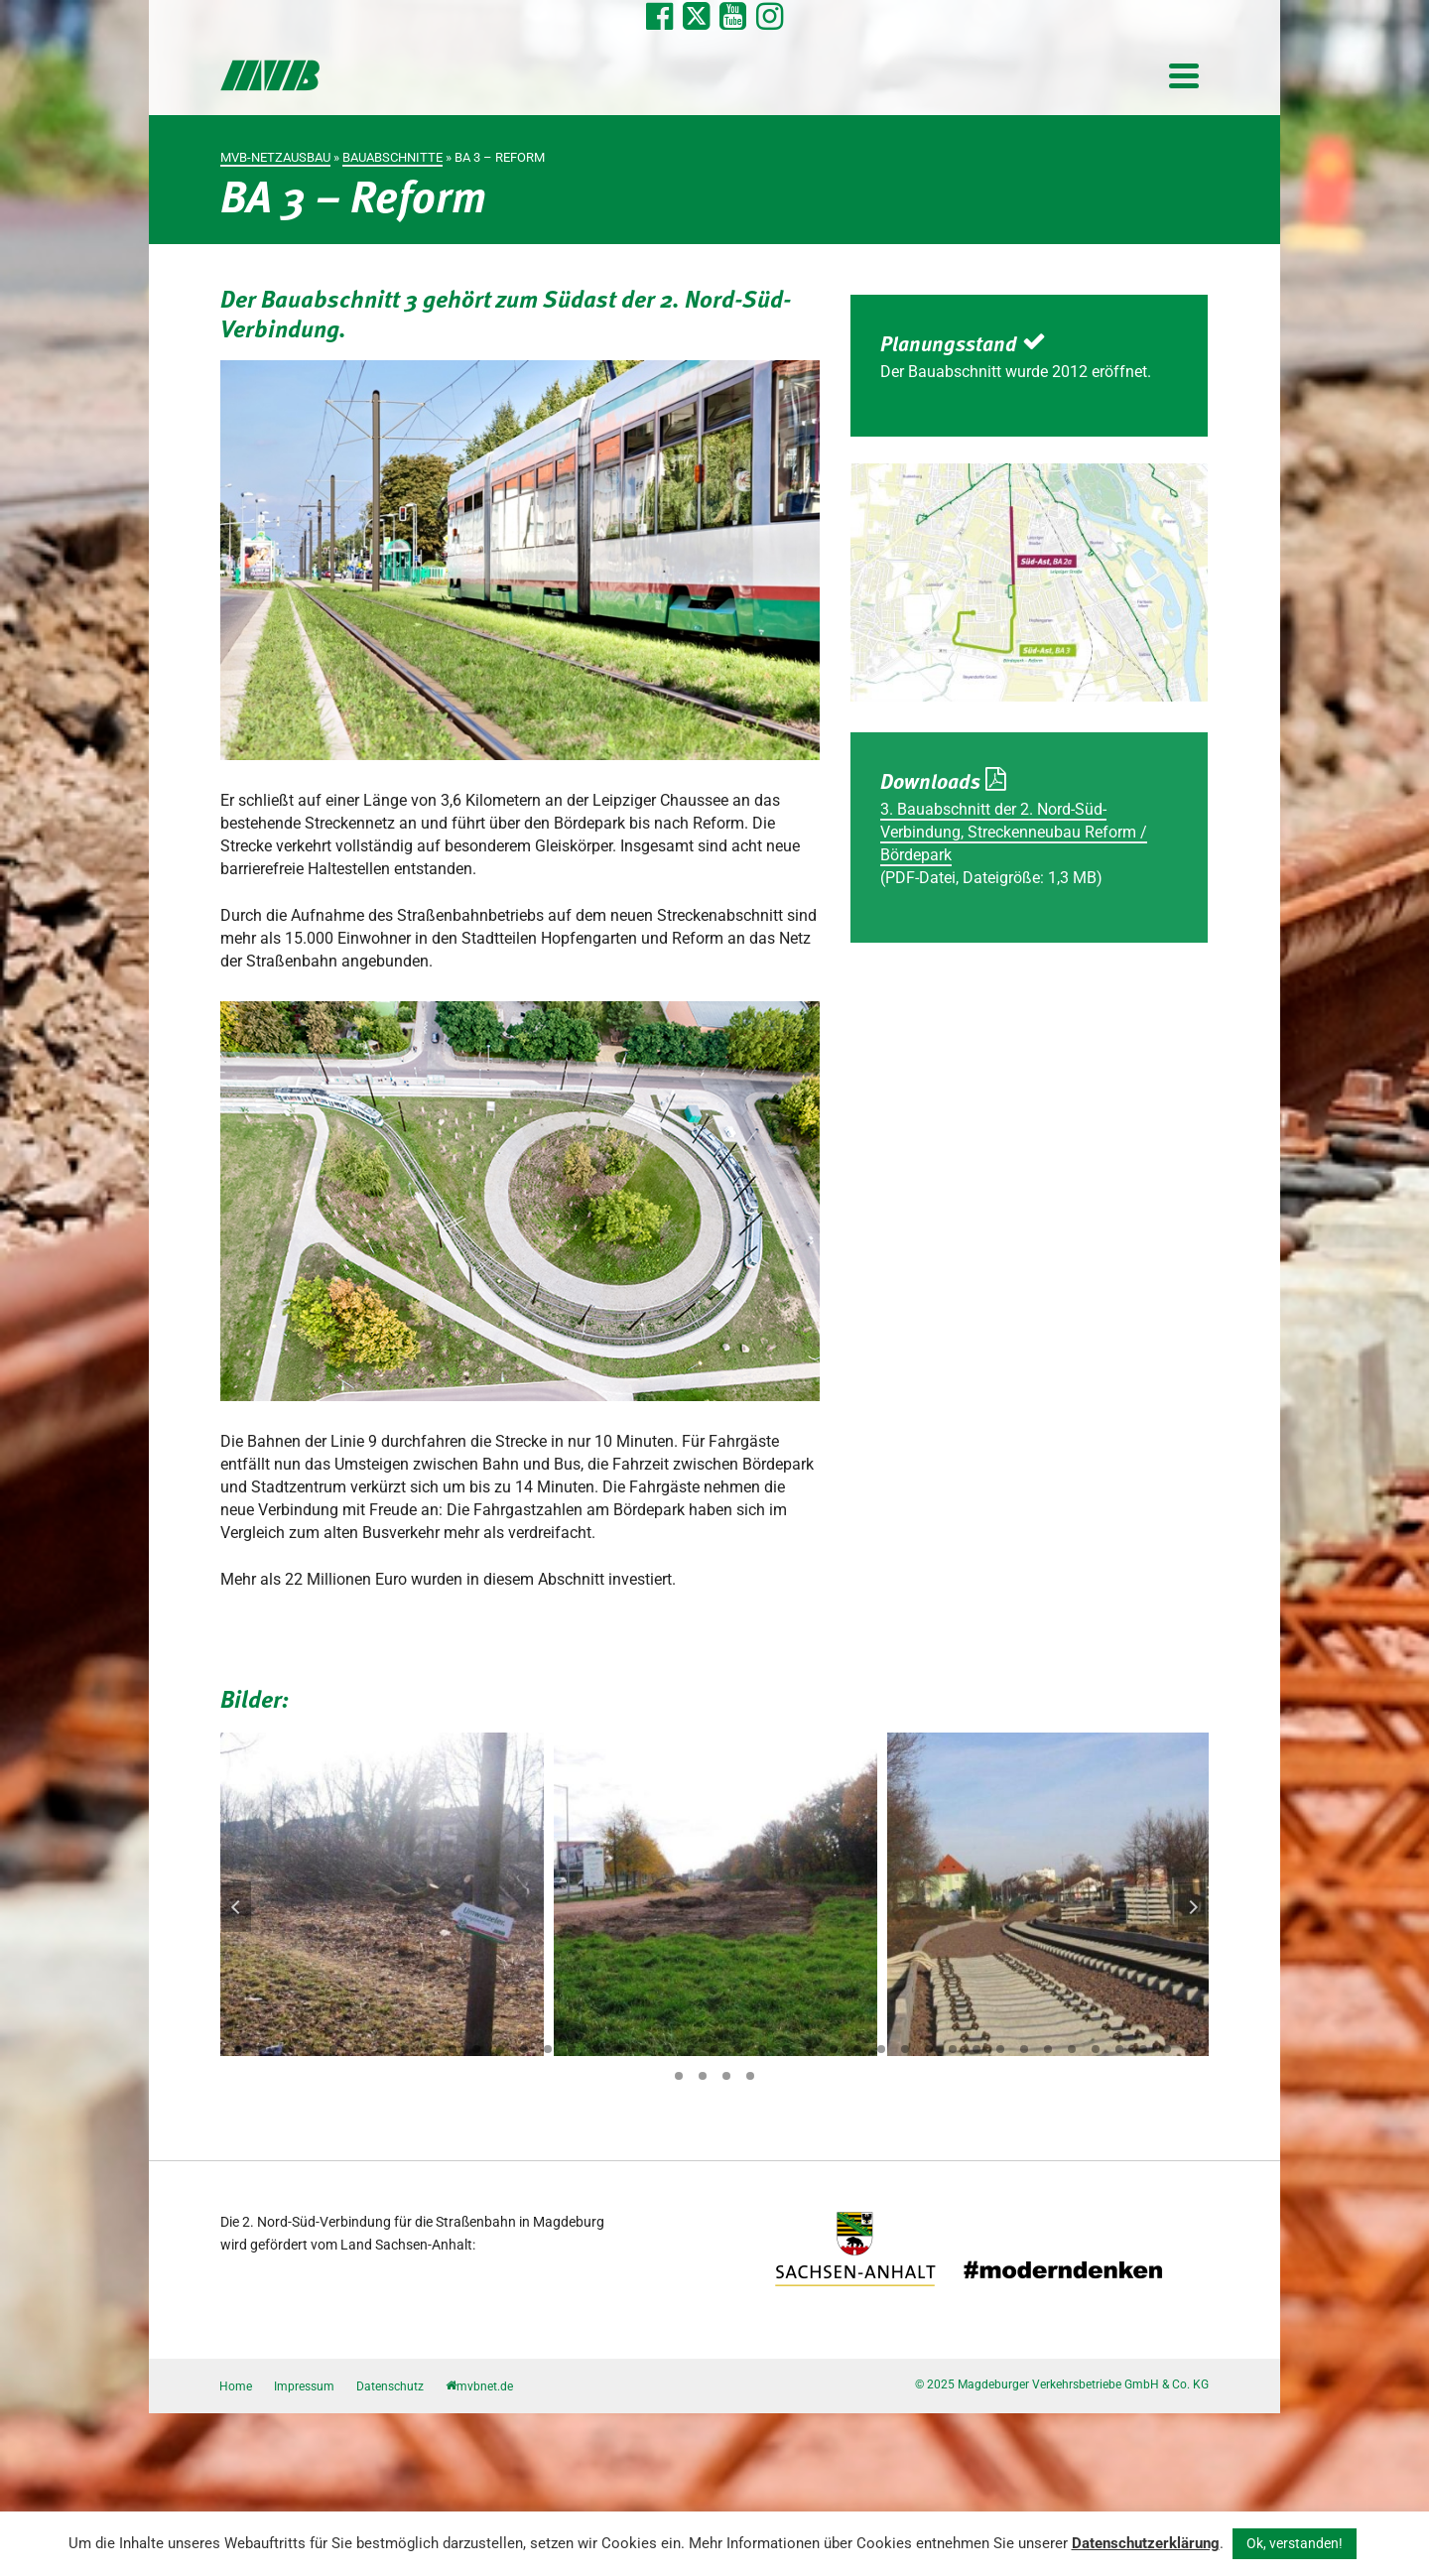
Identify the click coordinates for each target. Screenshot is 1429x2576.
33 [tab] (1000, 2049)
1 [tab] (238, 2049)
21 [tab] (714, 2049)
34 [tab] (1024, 2049)
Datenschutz (390, 2386)
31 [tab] (953, 2049)
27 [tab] (857, 2049)
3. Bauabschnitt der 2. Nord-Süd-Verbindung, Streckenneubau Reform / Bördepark (1013, 832)
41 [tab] (1191, 2049)
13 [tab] (524, 2049)
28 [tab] (881, 2049)
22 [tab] (738, 2049)
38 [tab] (1119, 2049)
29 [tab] (905, 2049)
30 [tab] (929, 2049)
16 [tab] (595, 2049)
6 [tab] (357, 2049)
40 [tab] (1167, 2049)
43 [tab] (703, 2076)
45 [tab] (750, 2076)
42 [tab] (679, 2076)
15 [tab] (572, 2049)
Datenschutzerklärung (1146, 2543)
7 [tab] (381, 2049)
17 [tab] (619, 2049)
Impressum (304, 2386)
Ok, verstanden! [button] (1294, 2543)
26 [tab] (834, 2049)
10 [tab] (452, 2049)
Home (235, 2386)
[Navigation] (1184, 75)
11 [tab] (476, 2049)
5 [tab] (333, 2049)
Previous (236, 1907)
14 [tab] (548, 2049)
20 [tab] (691, 2049)
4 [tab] (310, 2049)
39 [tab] (1143, 2049)
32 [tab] (976, 2049)
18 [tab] (643, 2049)
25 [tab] (810, 2049)
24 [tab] (786, 2049)
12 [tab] (500, 2049)
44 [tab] (726, 2076)
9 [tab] (429, 2049)
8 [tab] (405, 2049)
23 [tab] (762, 2049)
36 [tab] (1072, 2049)
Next (1193, 1907)
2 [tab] (262, 2049)
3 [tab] (286, 2049)
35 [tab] (1048, 2049)
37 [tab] (1095, 2049)
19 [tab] (667, 2049)
